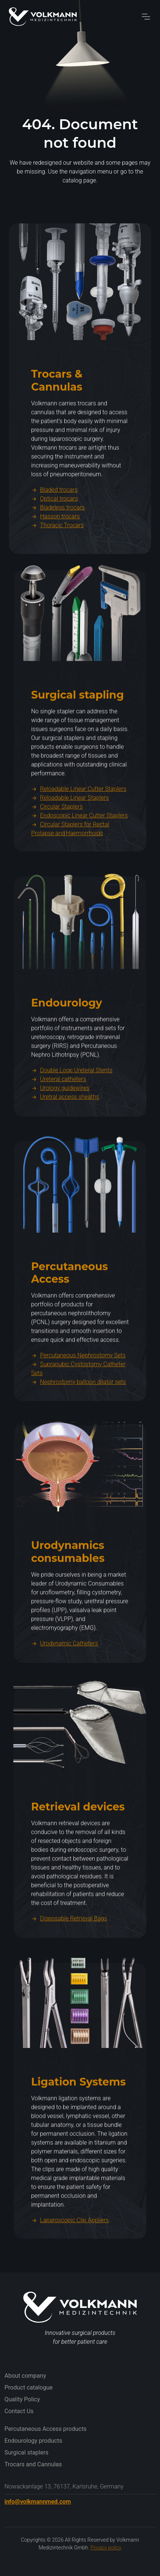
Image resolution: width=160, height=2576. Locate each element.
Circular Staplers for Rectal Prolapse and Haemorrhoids (70, 862)
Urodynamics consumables (67, 1584)
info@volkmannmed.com (37, 2501)
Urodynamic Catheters (64, 1676)
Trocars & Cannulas (57, 413)
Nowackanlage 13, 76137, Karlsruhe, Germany (63, 2486)
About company (25, 2375)
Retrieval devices (78, 1839)
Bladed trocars (54, 523)
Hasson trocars (55, 549)
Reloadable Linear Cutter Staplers (78, 822)
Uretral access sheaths (65, 1130)
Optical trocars (54, 531)
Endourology (66, 1036)
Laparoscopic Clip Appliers (70, 2253)
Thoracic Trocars (57, 558)
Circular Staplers (57, 839)
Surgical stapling (77, 728)
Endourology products (33, 2440)
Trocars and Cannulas (33, 2464)
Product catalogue (28, 2387)
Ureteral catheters (58, 1112)
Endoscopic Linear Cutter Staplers (79, 848)
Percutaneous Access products (45, 2428)
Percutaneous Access (69, 1306)
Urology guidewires (60, 1121)
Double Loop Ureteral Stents (72, 1103)
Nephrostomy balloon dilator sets (78, 1415)
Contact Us (19, 2411)
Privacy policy (105, 2548)
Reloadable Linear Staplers (70, 831)
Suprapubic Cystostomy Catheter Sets (78, 1402)
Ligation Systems (78, 2115)
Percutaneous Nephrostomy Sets (78, 1388)
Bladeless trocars (58, 540)
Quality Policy (22, 2399)
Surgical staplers (26, 2452)
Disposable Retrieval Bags (69, 1951)
